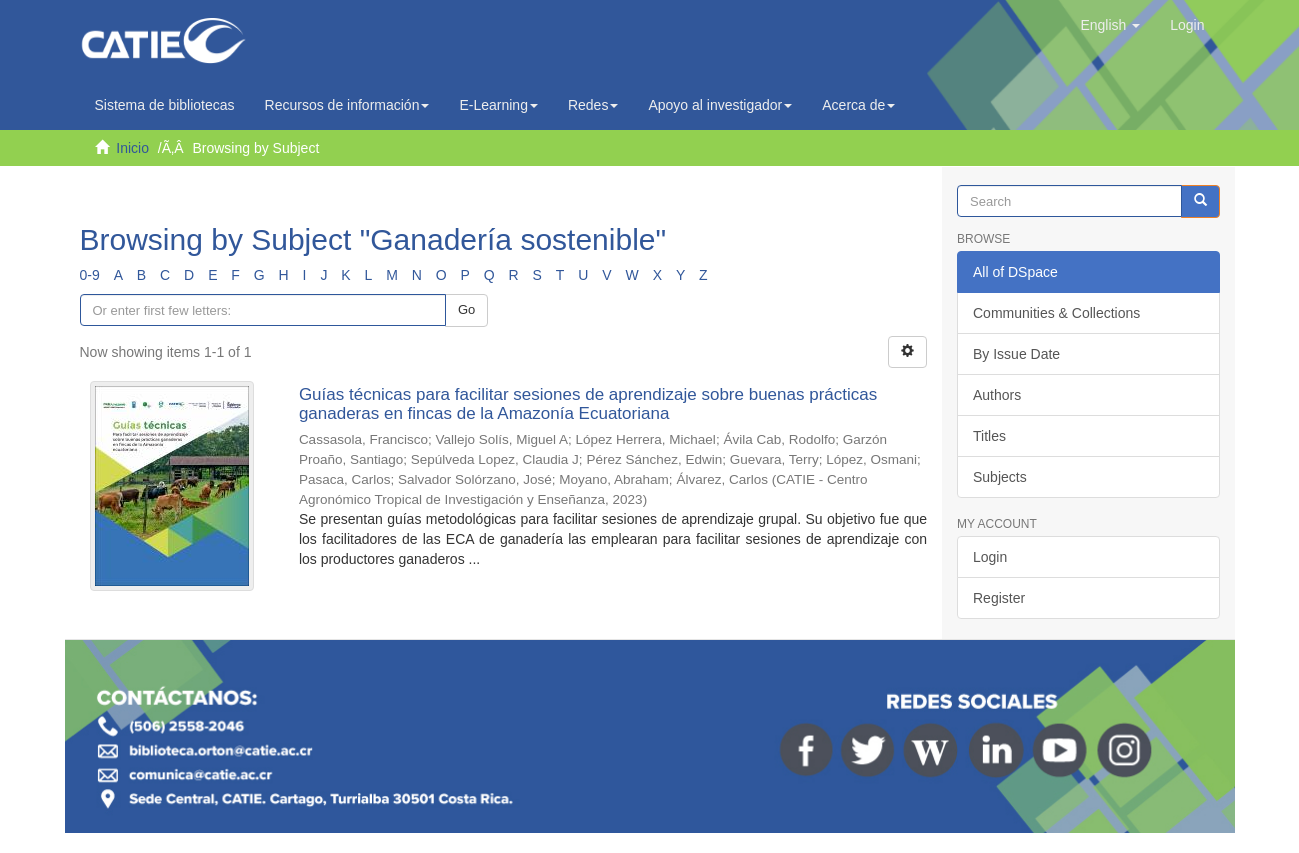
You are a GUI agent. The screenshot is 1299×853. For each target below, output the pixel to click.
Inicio (132, 148)
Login (990, 557)
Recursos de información (347, 105)
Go (466, 309)
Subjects (1000, 477)
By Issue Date (1016, 354)
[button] (1110, 25)
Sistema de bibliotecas (165, 105)
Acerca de (858, 105)
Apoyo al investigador (720, 105)
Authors (997, 395)
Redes (593, 105)
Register (999, 598)
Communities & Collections (1056, 313)
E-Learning (498, 105)
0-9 (90, 275)
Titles (989, 436)
